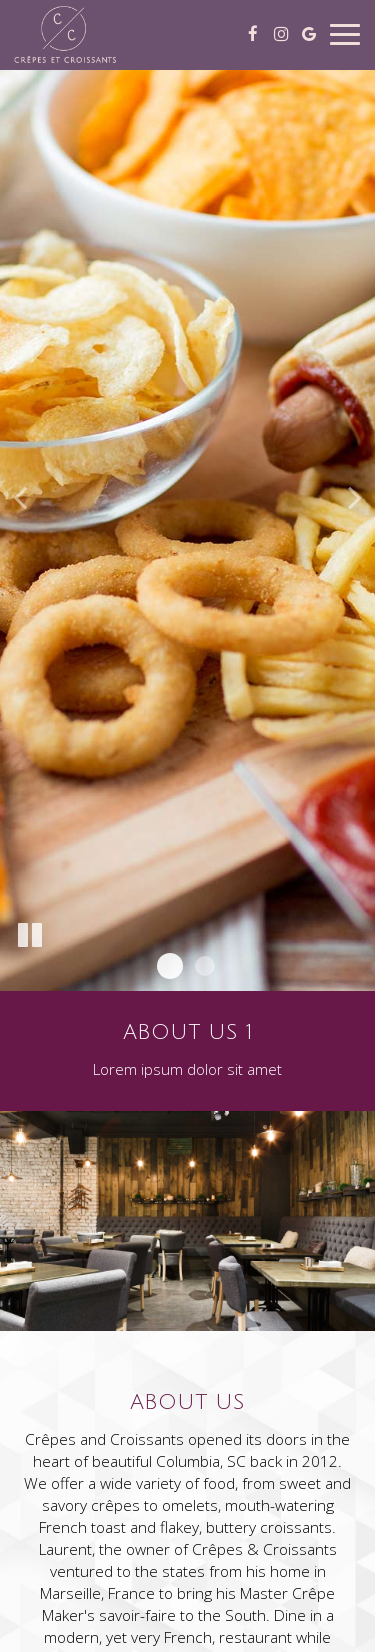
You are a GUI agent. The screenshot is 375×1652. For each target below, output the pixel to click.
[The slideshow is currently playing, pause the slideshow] (30, 936)
